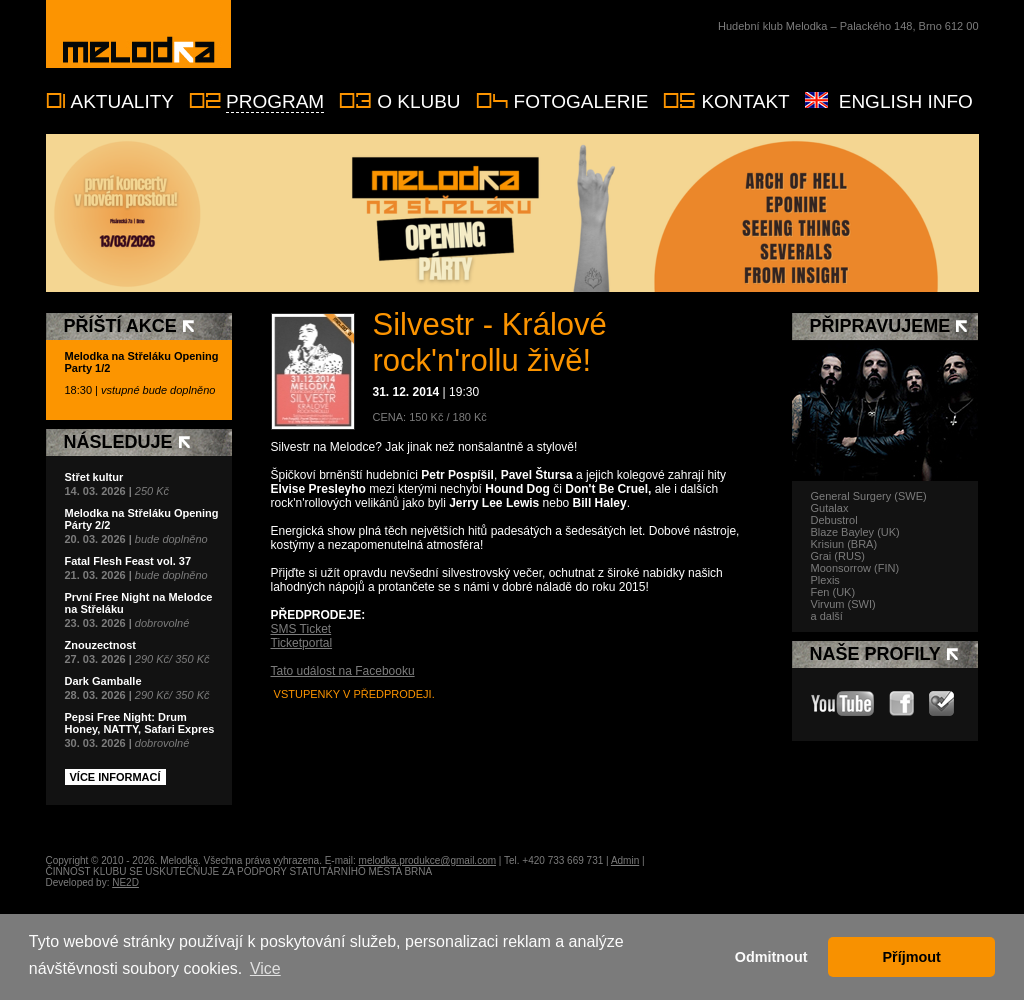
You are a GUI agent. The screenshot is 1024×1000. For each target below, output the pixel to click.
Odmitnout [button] (771, 957)
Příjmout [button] (912, 957)
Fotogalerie (581, 101)
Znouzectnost (101, 645)
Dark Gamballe (103, 681)
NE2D (125, 882)
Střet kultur (94, 477)
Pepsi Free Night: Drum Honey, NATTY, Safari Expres (140, 723)
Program (275, 101)
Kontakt (745, 101)
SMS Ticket (301, 629)
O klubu (418, 101)
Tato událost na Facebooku (343, 671)
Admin (625, 860)
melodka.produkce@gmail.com (427, 860)
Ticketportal (302, 643)
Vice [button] (265, 968)
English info (906, 101)
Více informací (115, 777)
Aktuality (122, 101)
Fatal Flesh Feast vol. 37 (128, 561)
